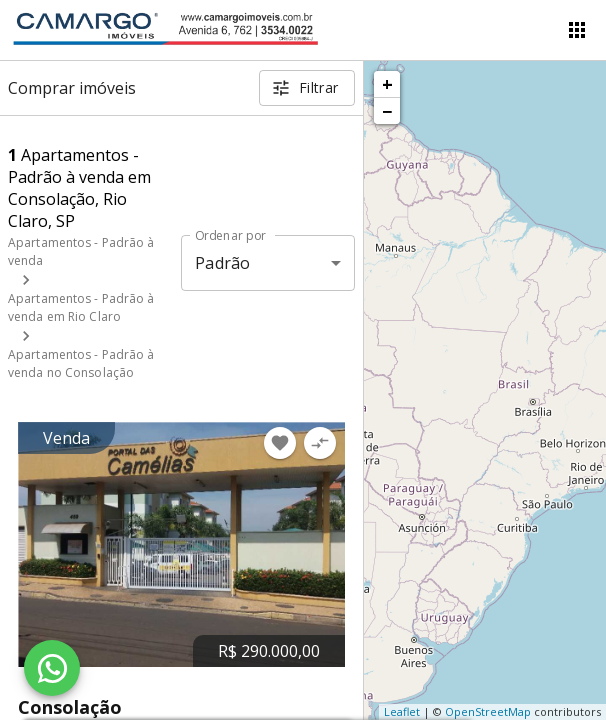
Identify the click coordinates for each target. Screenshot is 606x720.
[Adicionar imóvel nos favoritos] (280, 443)
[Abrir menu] (577, 30)
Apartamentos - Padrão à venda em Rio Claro (81, 307)
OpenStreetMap (488, 711)
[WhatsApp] (52, 668)
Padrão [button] (222, 263)
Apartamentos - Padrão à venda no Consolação (81, 363)
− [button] (387, 111)
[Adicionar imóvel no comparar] (320, 443)
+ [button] (387, 84)
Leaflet (402, 711)
